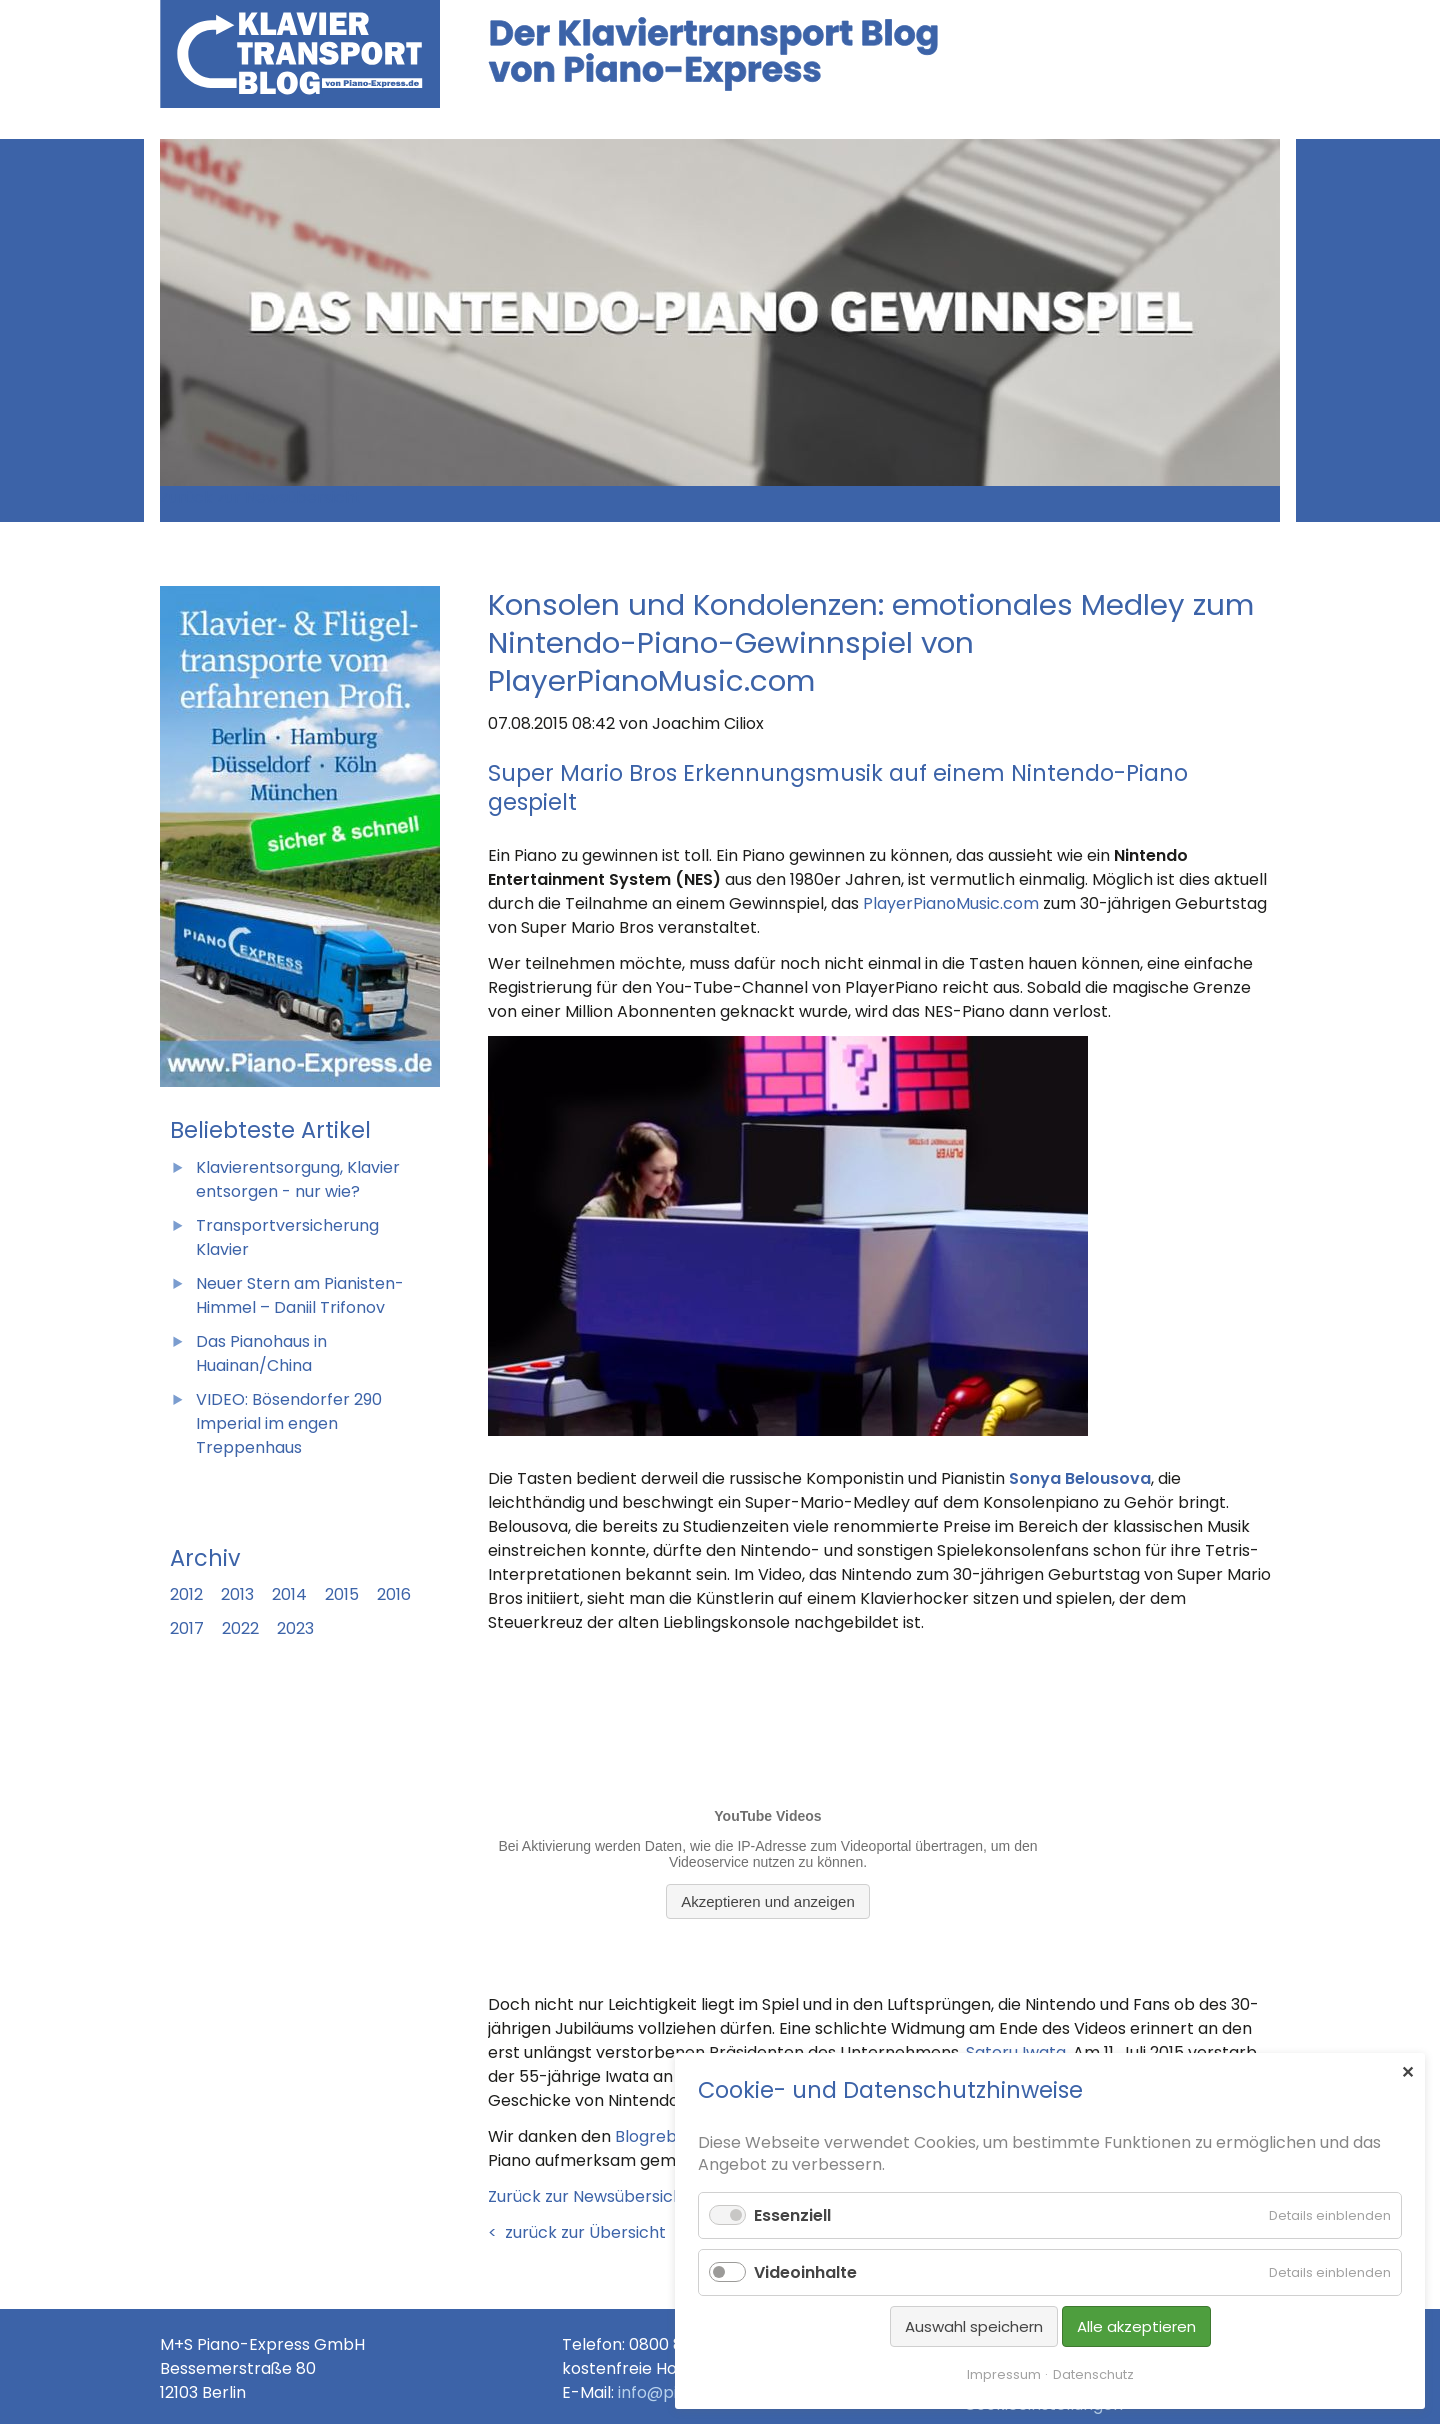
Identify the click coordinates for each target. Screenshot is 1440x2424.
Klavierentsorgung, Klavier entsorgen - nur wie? (298, 1179)
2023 (295, 1628)
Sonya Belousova (1080, 1478)
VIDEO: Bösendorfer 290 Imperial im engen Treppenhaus (289, 1423)
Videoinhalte (805, 2272)
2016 (394, 1594)
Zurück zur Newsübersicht (261, 497)
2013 (237, 1594)
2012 (186, 1594)
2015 (342, 1594)
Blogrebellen (665, 2136)
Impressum (1004, 2374)
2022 (240, 1628)
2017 (187, 1628)
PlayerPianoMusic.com (951, 903)
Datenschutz (1093, 2374)
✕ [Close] (1407, 2072)
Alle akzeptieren (1136, 2326)
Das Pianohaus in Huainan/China (261, 1353)
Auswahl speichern (974, 2326)
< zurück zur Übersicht (577, 2232)
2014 (289, 1594)
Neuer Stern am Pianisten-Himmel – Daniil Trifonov (300, 1295)
